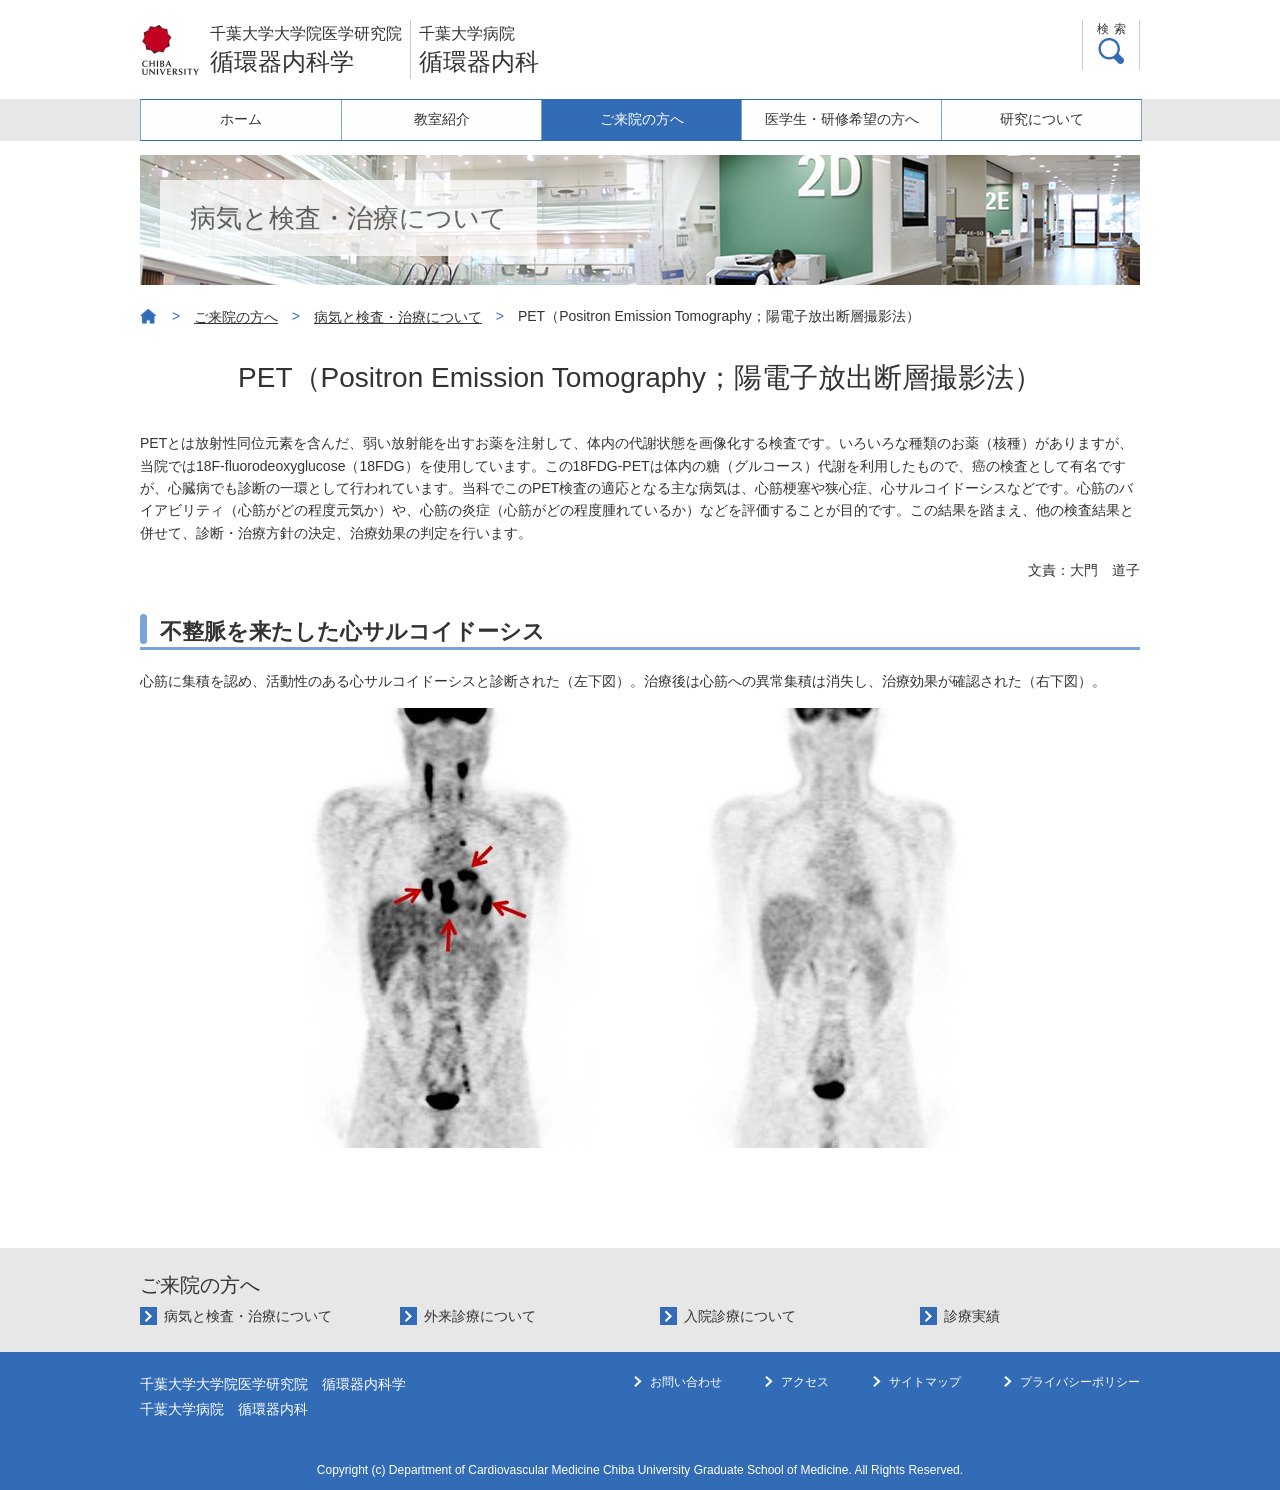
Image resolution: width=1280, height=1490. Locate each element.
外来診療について (480, 1316)
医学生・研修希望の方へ (841, 119)
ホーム (241, 119)
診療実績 (972, 1316)
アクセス (805, 1382)
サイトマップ (925, 1382)
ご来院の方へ (641, 119)
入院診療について (740, 1316)
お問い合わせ (686, 1382)
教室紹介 (441, 119)
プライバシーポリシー (1080, 1382)
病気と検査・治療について (398, 317)
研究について (1041, 119)
